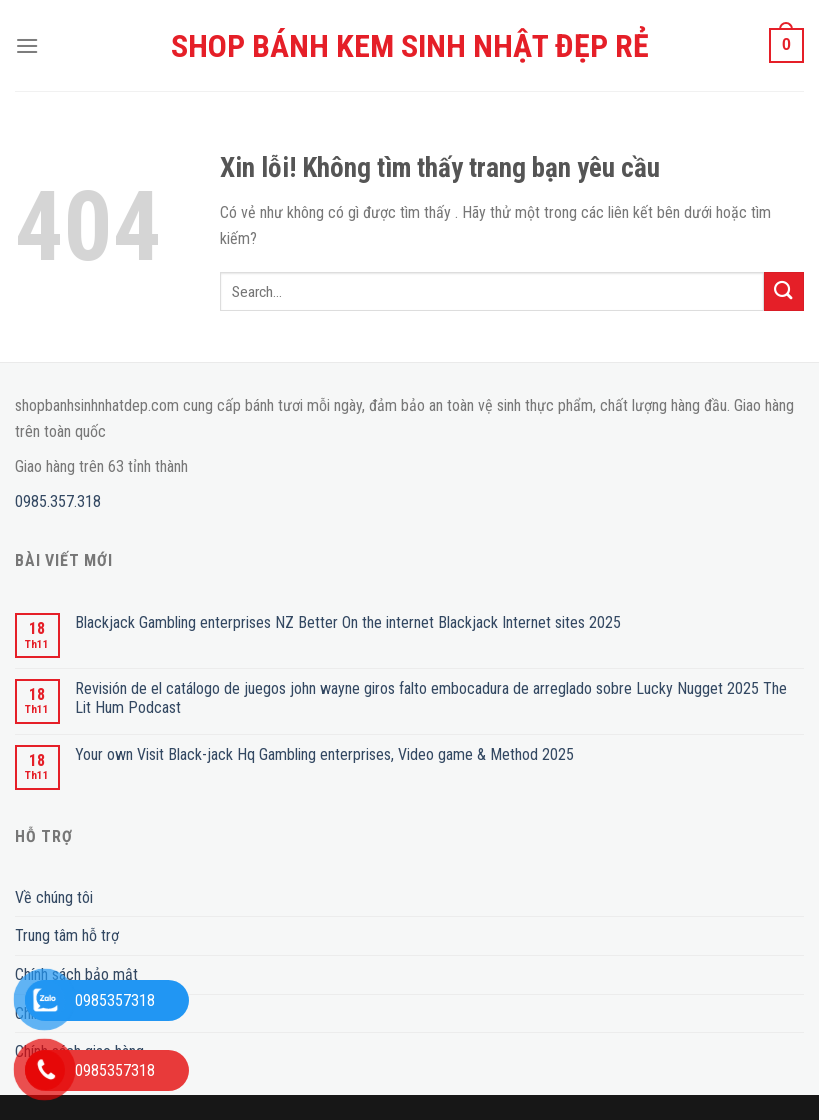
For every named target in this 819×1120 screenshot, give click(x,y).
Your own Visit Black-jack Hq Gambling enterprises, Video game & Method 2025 (324, 754)
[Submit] (784, 291)
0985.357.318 (58, 501)
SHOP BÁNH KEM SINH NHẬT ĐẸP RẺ (410, 46)
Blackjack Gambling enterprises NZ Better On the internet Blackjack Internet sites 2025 (348, 622)
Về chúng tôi (54, 897)
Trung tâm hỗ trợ (67, 935)
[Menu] (27, 45)
